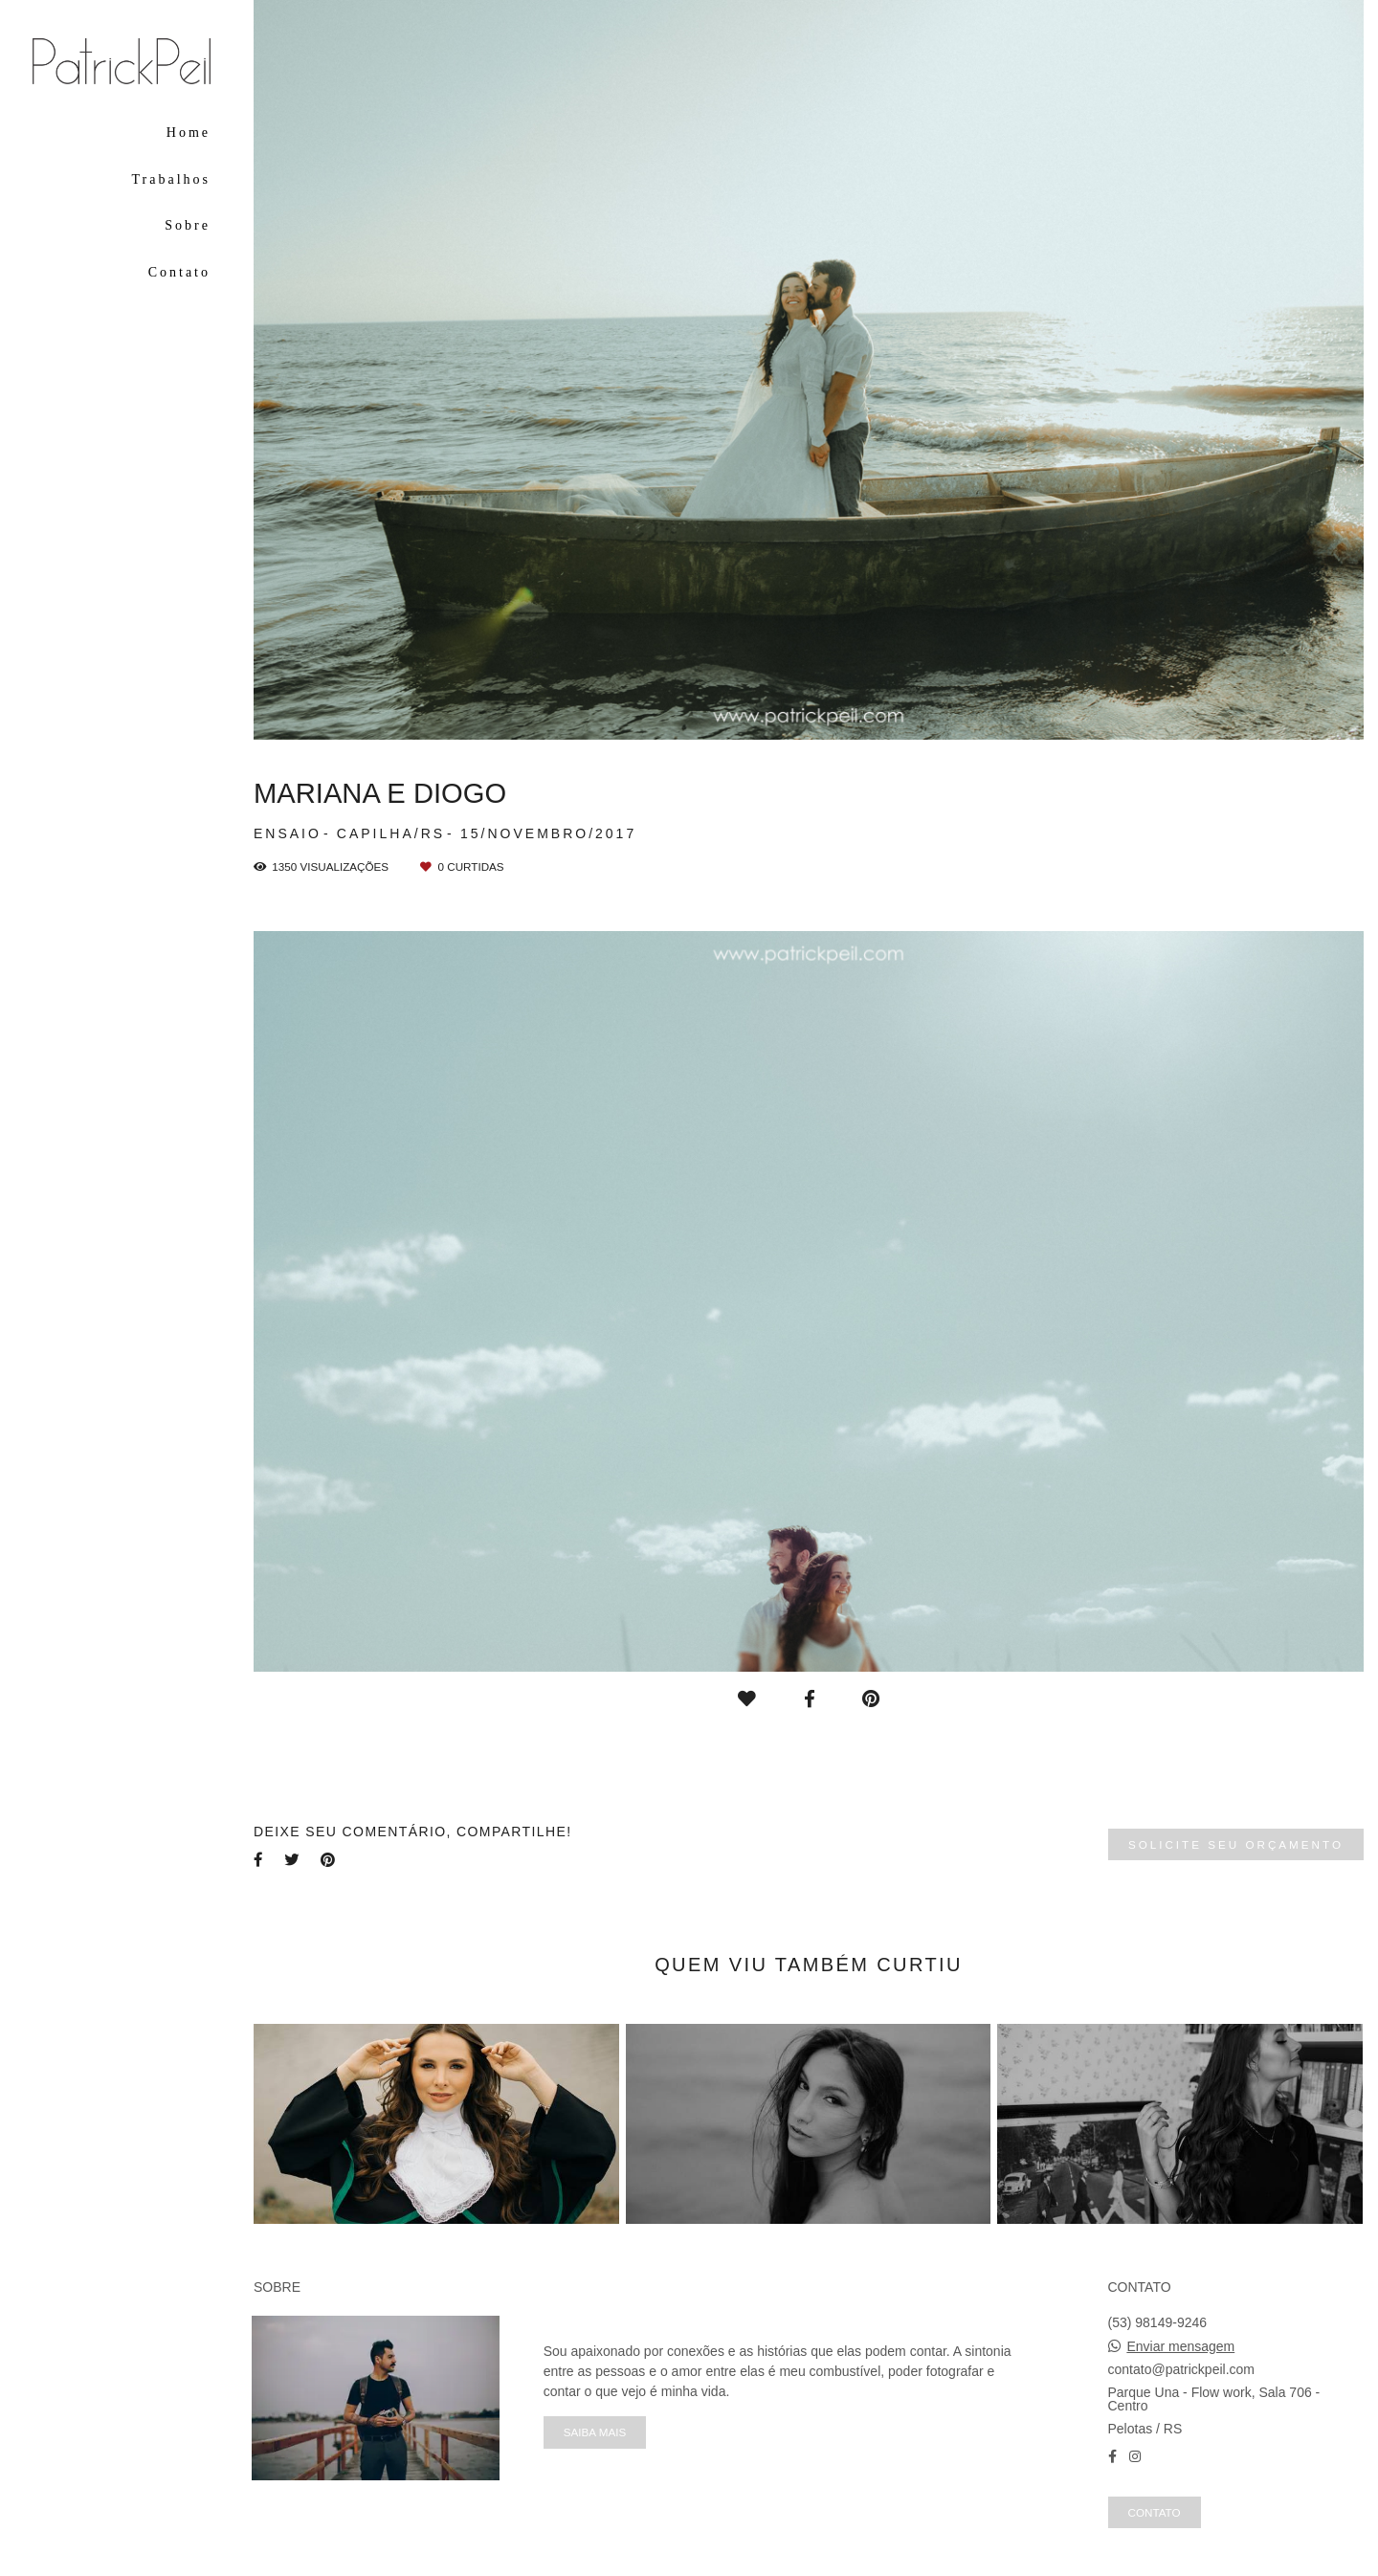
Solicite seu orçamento (1236, 1844)
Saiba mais (595, 2432)
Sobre (188, 225)
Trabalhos (171, 179)
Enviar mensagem (1180, 2346)
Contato (179, 272)
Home (189, 132)
